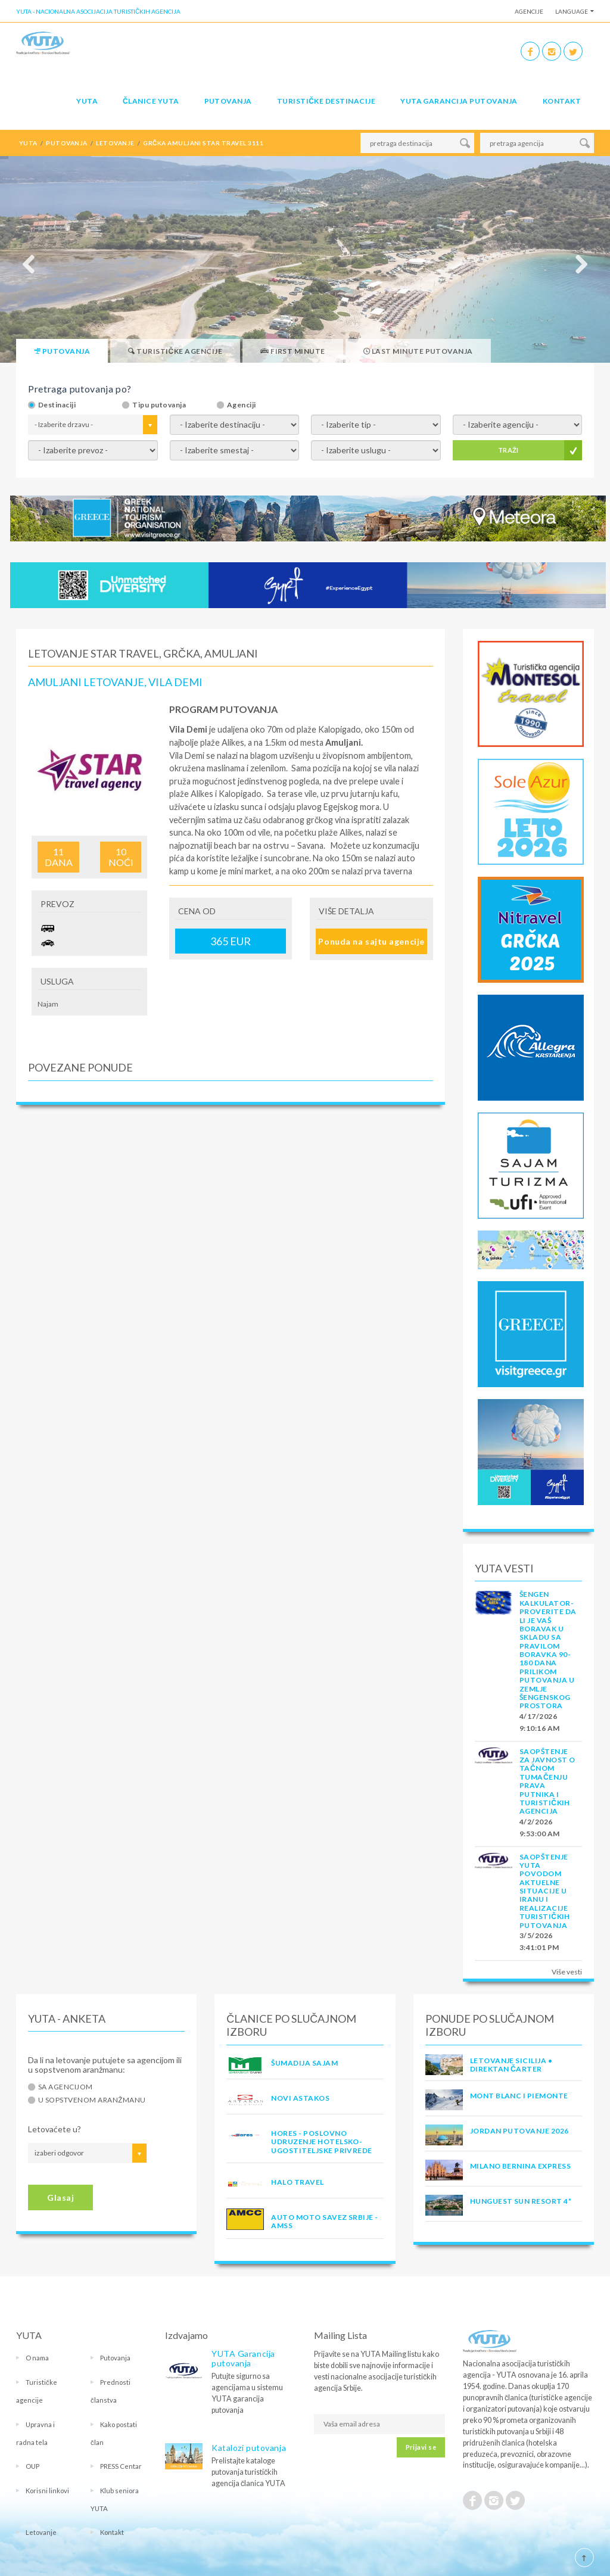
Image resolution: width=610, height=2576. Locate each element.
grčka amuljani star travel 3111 (203, 143)
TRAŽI (508, 450)
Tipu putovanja (159, 405)
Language (571, 11)
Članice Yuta (151, 100)
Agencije (529, 11)
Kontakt (562, 100)
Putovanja (228, 100)
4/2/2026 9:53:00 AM (539, 1827)
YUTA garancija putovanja (459, 100)
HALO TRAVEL (297, 2182)
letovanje (115, 143)
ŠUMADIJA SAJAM (304, 2062)
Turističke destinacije (326, 100)
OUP (32, 2466)
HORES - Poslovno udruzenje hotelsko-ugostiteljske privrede (321, 2142)
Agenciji (241, 405)
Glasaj (60, 2197)
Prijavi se (421, 2447)
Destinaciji (57, 405)
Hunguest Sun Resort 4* (521, 2201)
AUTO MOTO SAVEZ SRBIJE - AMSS (324, 2221)
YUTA (87, 100)
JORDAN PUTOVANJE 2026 (519, 2130)
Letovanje (41, 2532)
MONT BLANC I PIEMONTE (519, 2095)
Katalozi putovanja (248, 2448)
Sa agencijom (65, 2087)
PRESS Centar (121, 2466)
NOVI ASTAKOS (300, 2098)
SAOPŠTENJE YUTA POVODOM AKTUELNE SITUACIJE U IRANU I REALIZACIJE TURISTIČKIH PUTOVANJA (544, 1891)
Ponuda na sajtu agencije (371, 941)
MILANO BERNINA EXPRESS (520, 2165)
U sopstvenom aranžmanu (92, 2100)
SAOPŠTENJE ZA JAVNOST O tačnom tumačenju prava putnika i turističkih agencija (547, 1781)
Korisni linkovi (47, 2490)
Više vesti (567, 1971)
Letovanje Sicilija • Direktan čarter (511, 2064)
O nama (37, 2358)
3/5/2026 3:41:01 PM (539, 1941)
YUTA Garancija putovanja (243, 2358)
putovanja (66, 143)
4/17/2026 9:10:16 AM (539, 1722)
